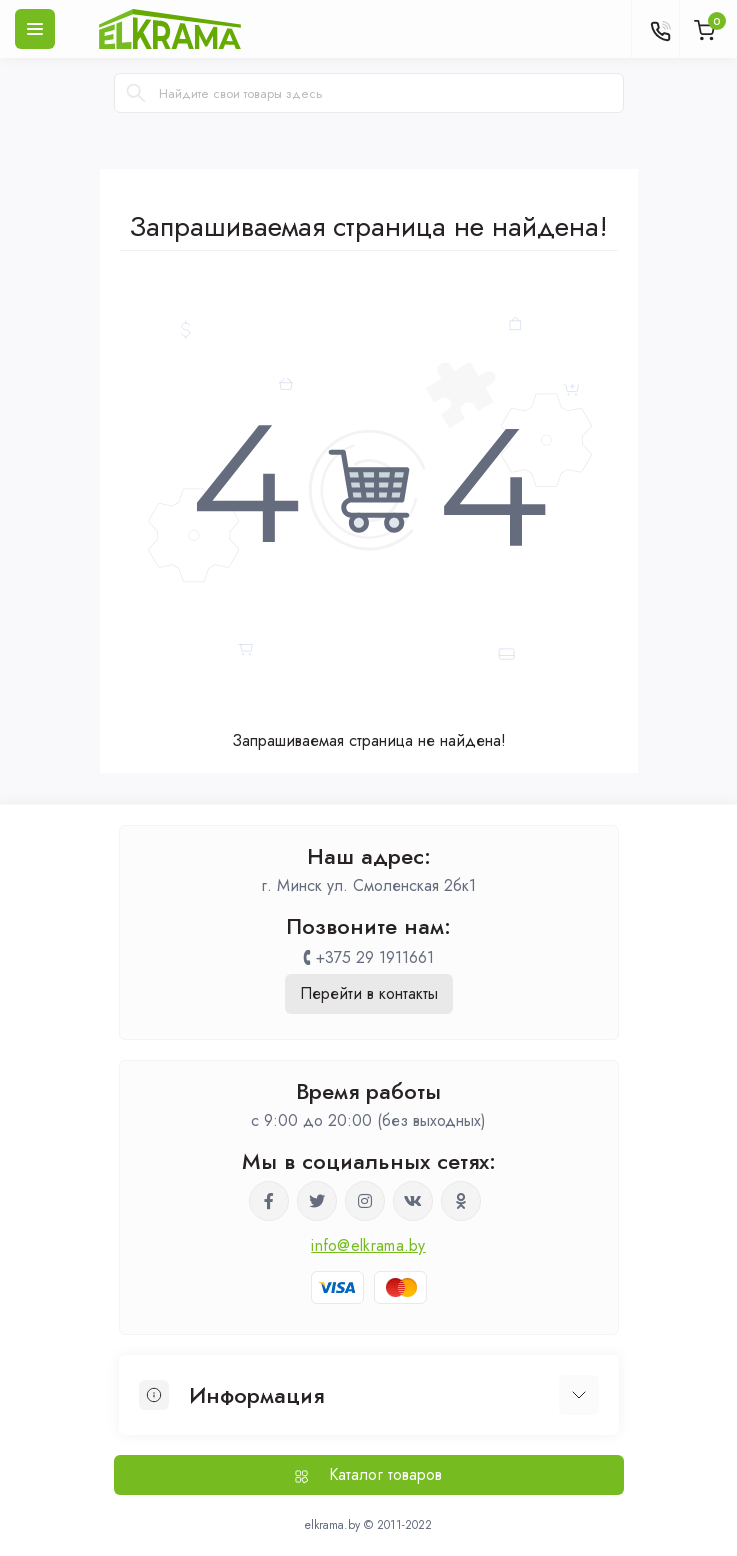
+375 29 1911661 (375, 957)
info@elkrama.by (368, 1245)
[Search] (136, 93)
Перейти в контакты (369, 993)
